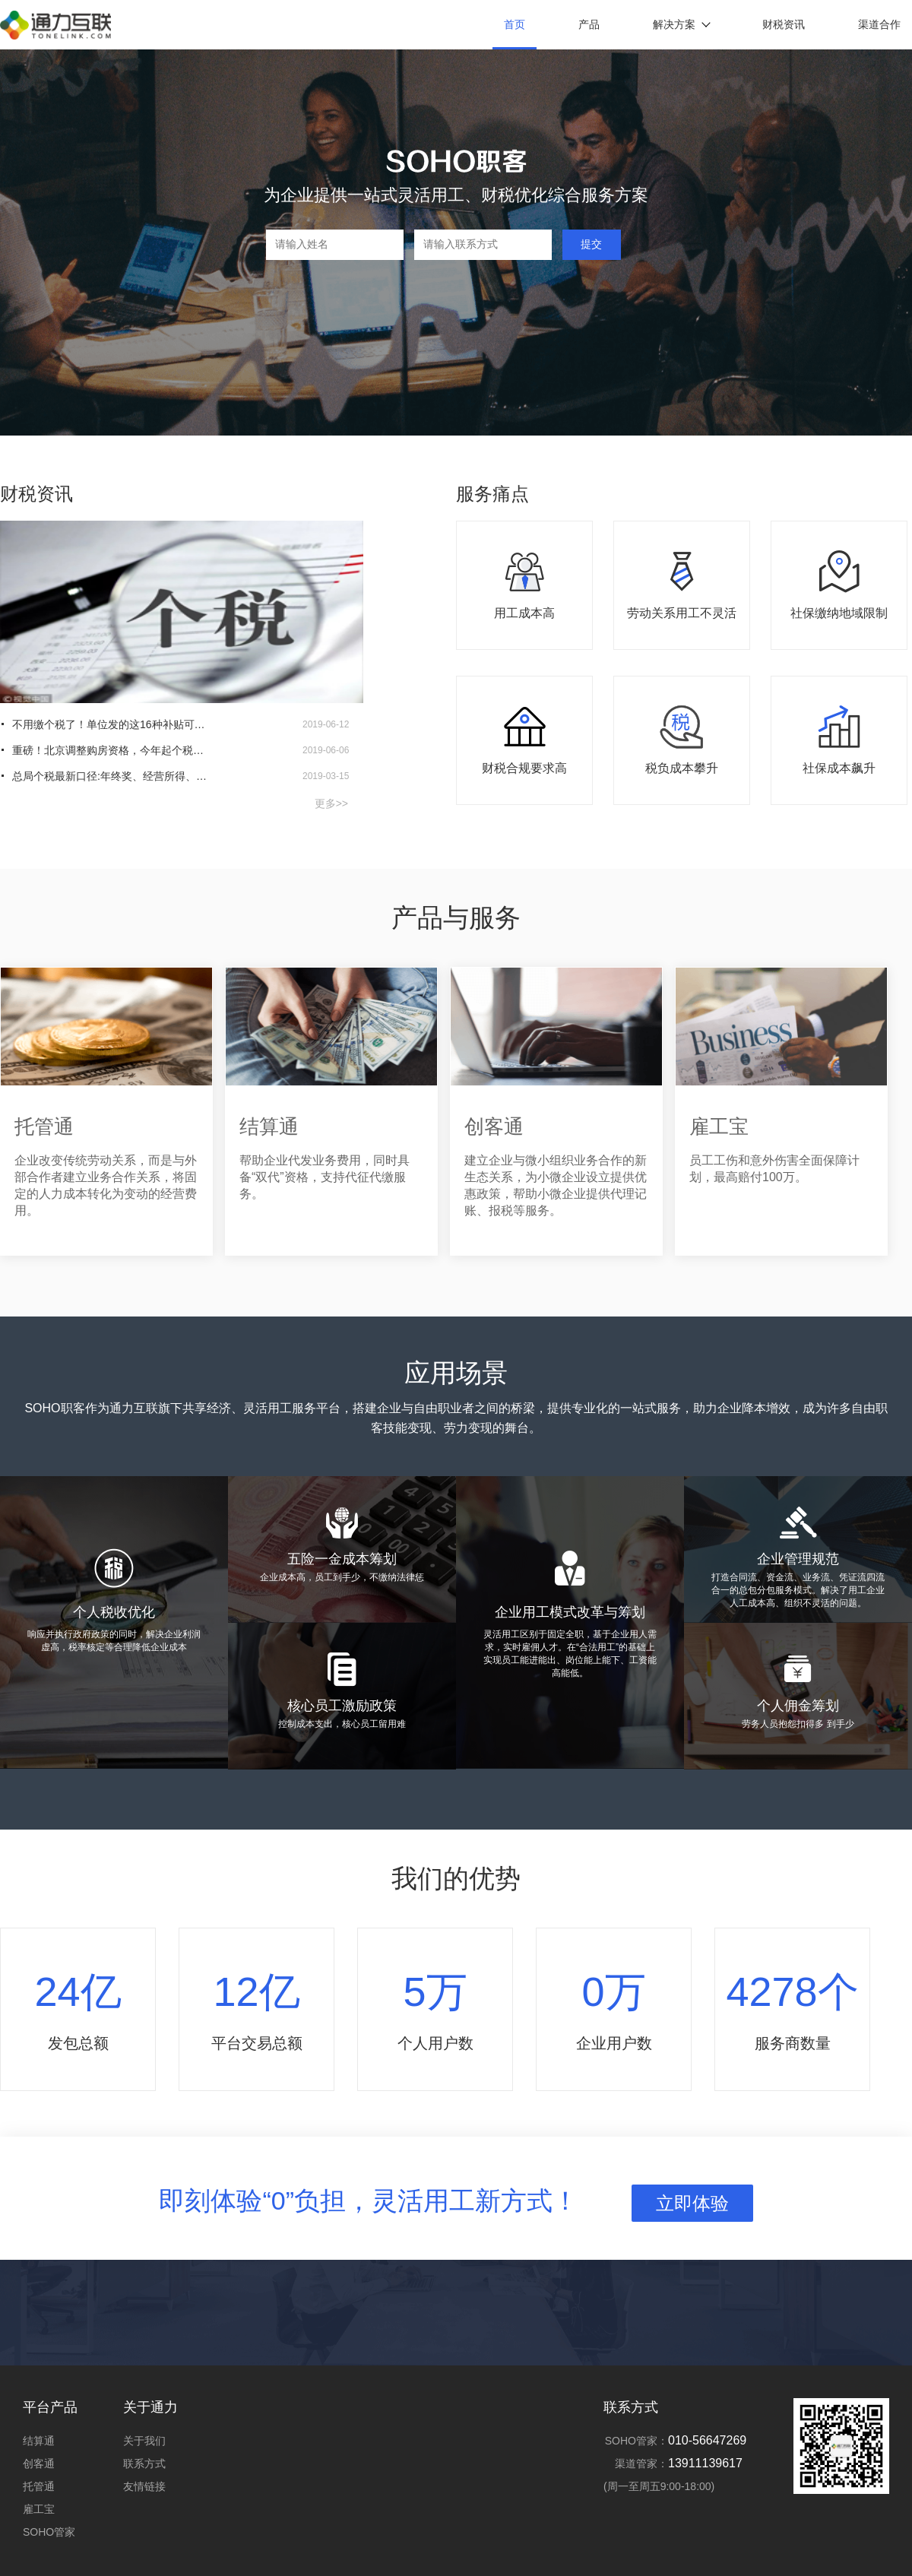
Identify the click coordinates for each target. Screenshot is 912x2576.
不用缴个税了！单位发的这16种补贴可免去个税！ (111, 724)
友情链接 (144, 2486)
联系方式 (144, 2463)
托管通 (39, 2486)
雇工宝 (39, 2509)
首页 (514, 24)
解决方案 (681, 24)
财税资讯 (783, 24)
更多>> (331, 803)
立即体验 (692, 2203)
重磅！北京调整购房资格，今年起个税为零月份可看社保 (111, 750)
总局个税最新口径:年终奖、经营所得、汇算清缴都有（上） (111, 776)
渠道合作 (879, 24)
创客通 (39, 2463)
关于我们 (144, 2441)
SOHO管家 (49, 2532)
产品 (589, 24)
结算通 (39, 2441)
